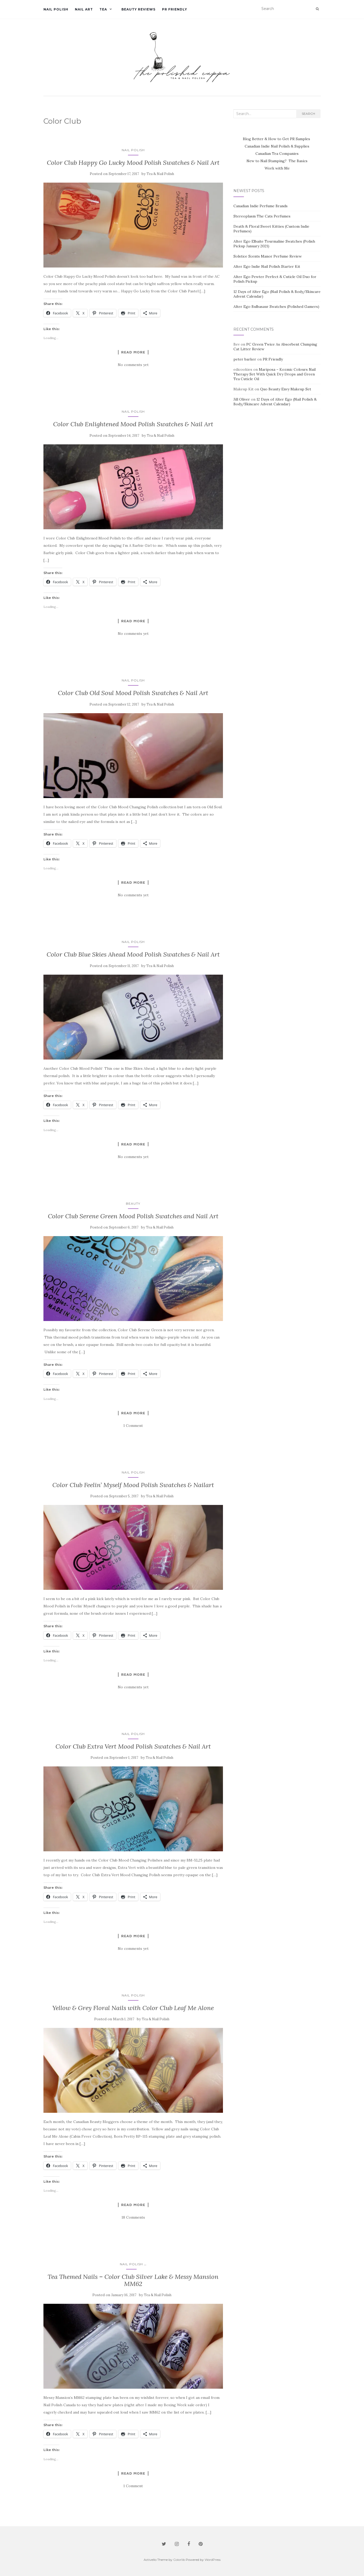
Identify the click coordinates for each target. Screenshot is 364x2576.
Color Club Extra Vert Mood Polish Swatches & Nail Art (133, 1746)
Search (308, 114)
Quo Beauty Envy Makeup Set (285, 389)
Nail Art (84, 9)
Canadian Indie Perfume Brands (260, 206)
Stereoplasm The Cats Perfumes (261, 216)
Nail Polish (55, 9)
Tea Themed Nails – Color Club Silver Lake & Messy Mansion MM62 (133, 2280)
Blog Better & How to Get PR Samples (277, 139)
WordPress (213, 2560)
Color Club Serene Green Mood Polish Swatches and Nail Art (133, 1216)
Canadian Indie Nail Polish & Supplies (277, 146)
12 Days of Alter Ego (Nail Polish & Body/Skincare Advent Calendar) (275, 401)
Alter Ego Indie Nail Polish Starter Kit (266, 266)
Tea (103, 9)
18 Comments (133, 2217)
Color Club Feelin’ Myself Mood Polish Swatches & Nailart (133, 1485)
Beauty (133, 1203)
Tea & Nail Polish (160, 174)
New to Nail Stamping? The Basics (277, 161)
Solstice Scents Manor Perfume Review (267, 256)
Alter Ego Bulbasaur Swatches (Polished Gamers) (276, 306)
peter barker (244, 359)
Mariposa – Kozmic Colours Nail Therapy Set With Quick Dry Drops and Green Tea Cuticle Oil (274, 374)
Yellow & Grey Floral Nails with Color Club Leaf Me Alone (133, 2008)
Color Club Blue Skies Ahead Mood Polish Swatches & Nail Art (133, 954)
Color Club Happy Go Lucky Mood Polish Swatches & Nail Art (133, 163)
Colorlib (179, 2560)
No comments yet (133, 364)
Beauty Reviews (138, 9)
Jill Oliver (241, 399)
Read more (133, 352)
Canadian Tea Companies (277, 153)
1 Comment (133, 1425)
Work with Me (277, 168)
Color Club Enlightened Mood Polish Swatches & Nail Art (133, 424)
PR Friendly (174, 9)
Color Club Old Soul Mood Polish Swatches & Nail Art (133, 693)
